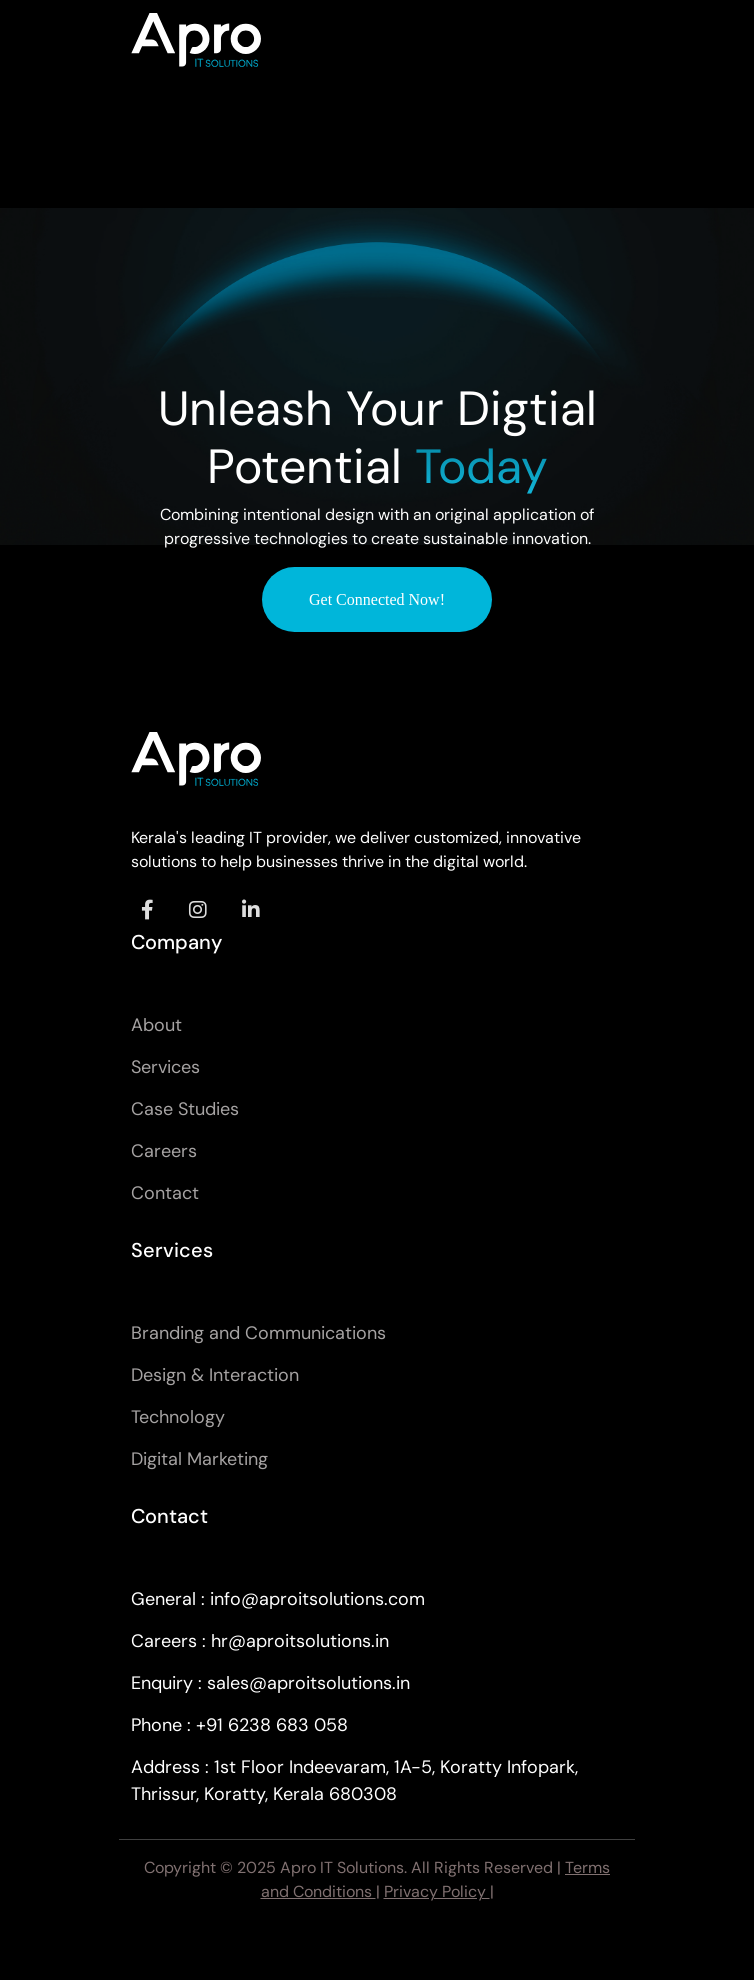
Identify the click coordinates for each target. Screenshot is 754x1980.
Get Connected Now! (377, 599)
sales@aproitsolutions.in (308, 1683)
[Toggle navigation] (595, 40)
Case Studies (185, 1109)
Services (165, 1067)
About (156, 1025)
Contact (165, 1193)
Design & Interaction (215, 1375)
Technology (178, 1417)
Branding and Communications (258, 1333)
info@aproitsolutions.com (317, 1599)
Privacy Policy (437, 1891)
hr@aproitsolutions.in (300, 1641)
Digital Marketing (199, 1459)
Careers (164, 1151)
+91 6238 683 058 (272, 1725)
